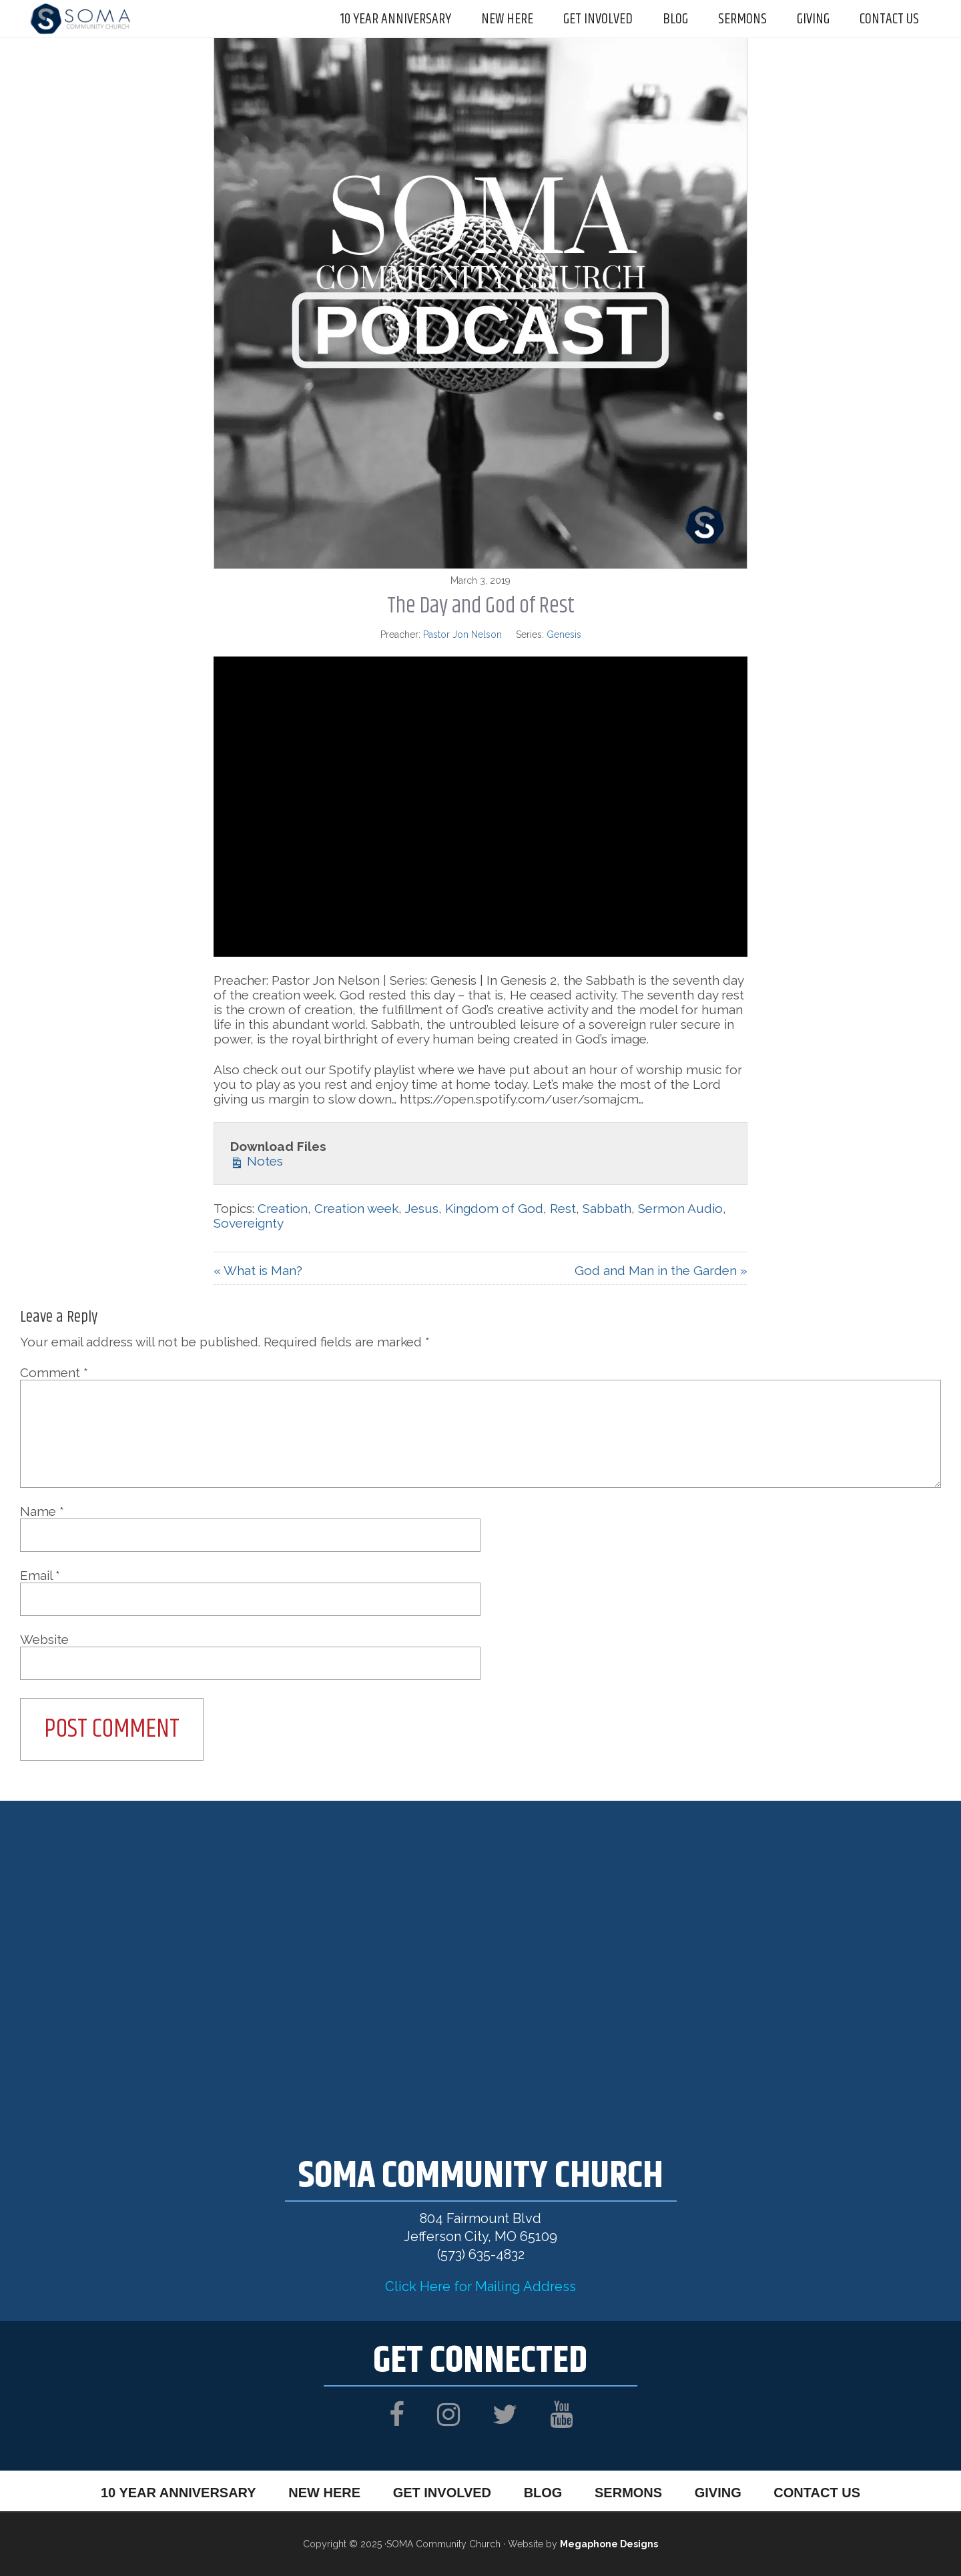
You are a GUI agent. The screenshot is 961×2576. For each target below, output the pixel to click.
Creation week (356, 1208)
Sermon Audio (680, 1208)
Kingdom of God (494, 1208)
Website (44, 1639)
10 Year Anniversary (176, 2492)
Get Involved (441, 2492)
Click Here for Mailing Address (480, 2286)
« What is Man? (258, 1270)
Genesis (564, 634)
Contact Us (820, 2492)
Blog (543, 2492)
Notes (256, 1161)
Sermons (629, 2492)
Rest (563, 1208)
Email (40, 1575)
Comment (54, 1372)
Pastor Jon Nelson (462, 634)
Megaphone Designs (609, 2544)
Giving (720, 2492)
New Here (322, 2492)
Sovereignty (249, 1223)
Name (42, 1511)
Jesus (421, 1208)
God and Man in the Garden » (661, 1270)
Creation (283, 1208)
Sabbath (607, 1208)
